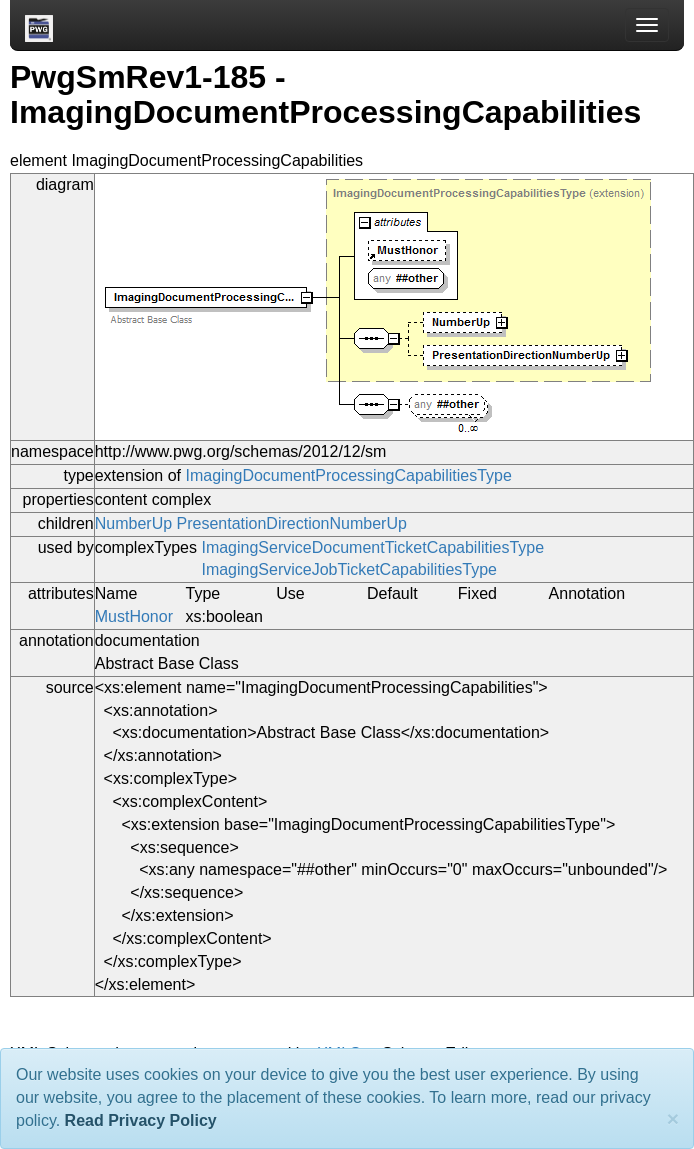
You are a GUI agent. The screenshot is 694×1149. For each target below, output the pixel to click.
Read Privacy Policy (141, 1120)
